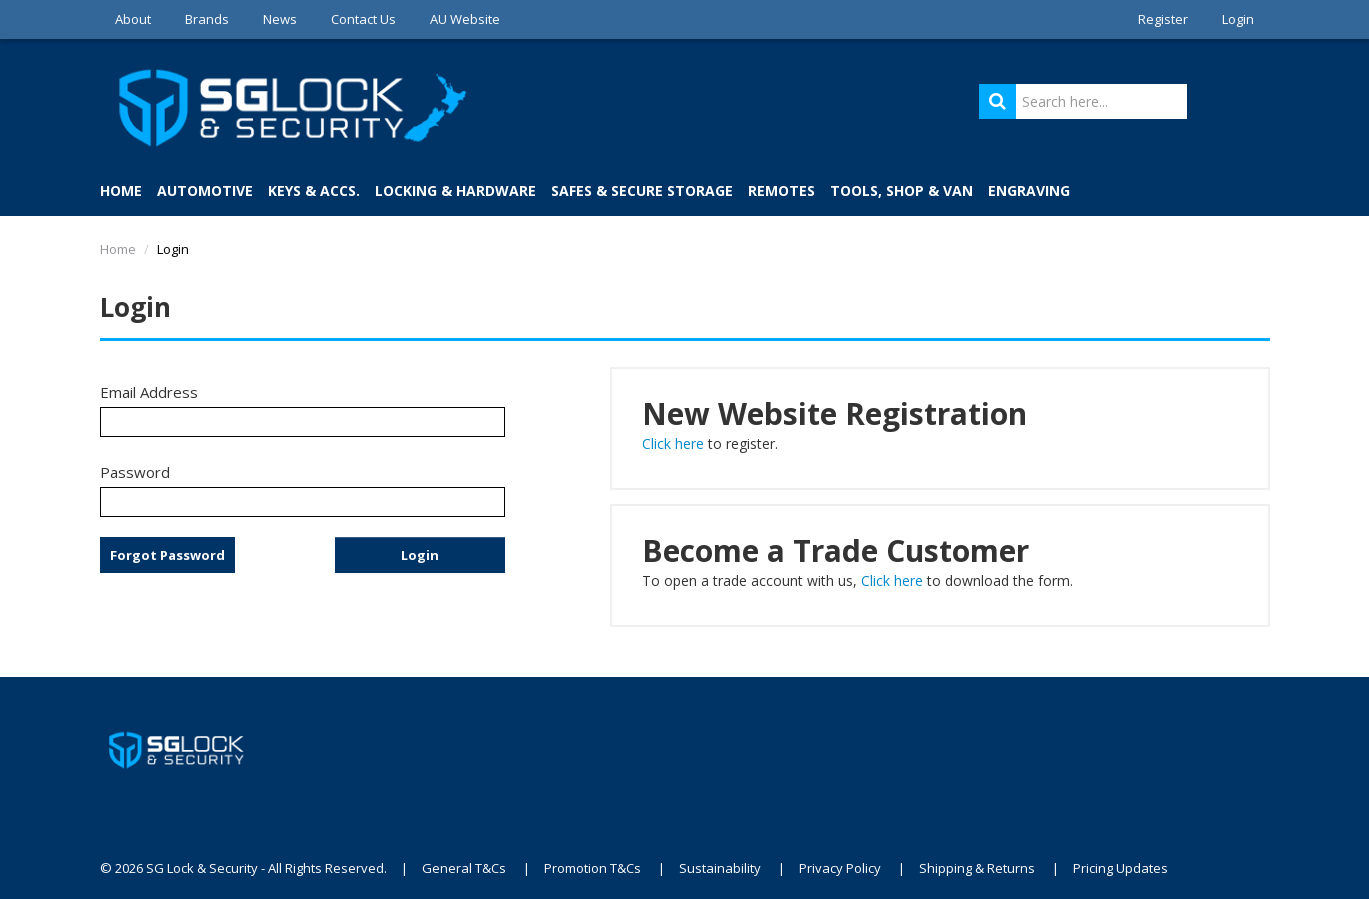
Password (135, 472)
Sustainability (720, 868)
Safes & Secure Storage (642, 190)
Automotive (205, 190)
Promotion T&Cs (592, 868)
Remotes (781, 190)
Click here (673, 443)
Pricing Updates (1122, 868)
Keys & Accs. (314, 190)
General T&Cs (464, 868)
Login (1238, 19)
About (133, 19)
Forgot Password (167, 555)
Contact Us (363, 19)
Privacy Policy (840, 868)
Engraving (1029, 190)
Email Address (149, 392)
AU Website (465, 19)
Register (1163, 19)
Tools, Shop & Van (901, 190)
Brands (207, 19)
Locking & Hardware (455, 190)
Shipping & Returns (977, 868)
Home (121, 190)
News (280, 19)
